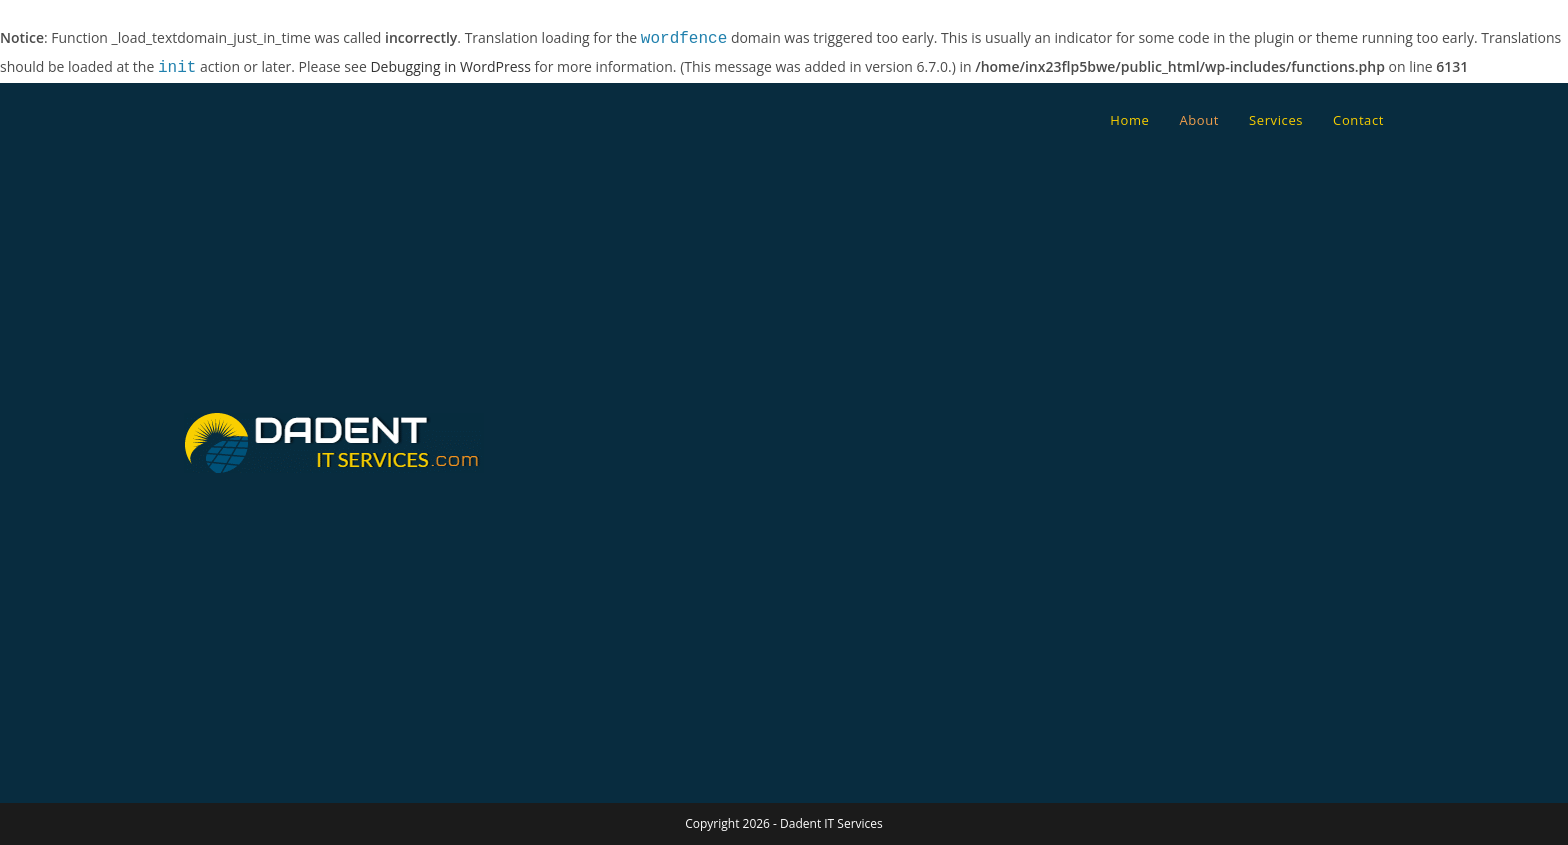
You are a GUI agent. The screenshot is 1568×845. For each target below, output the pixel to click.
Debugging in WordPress (450, 68)
